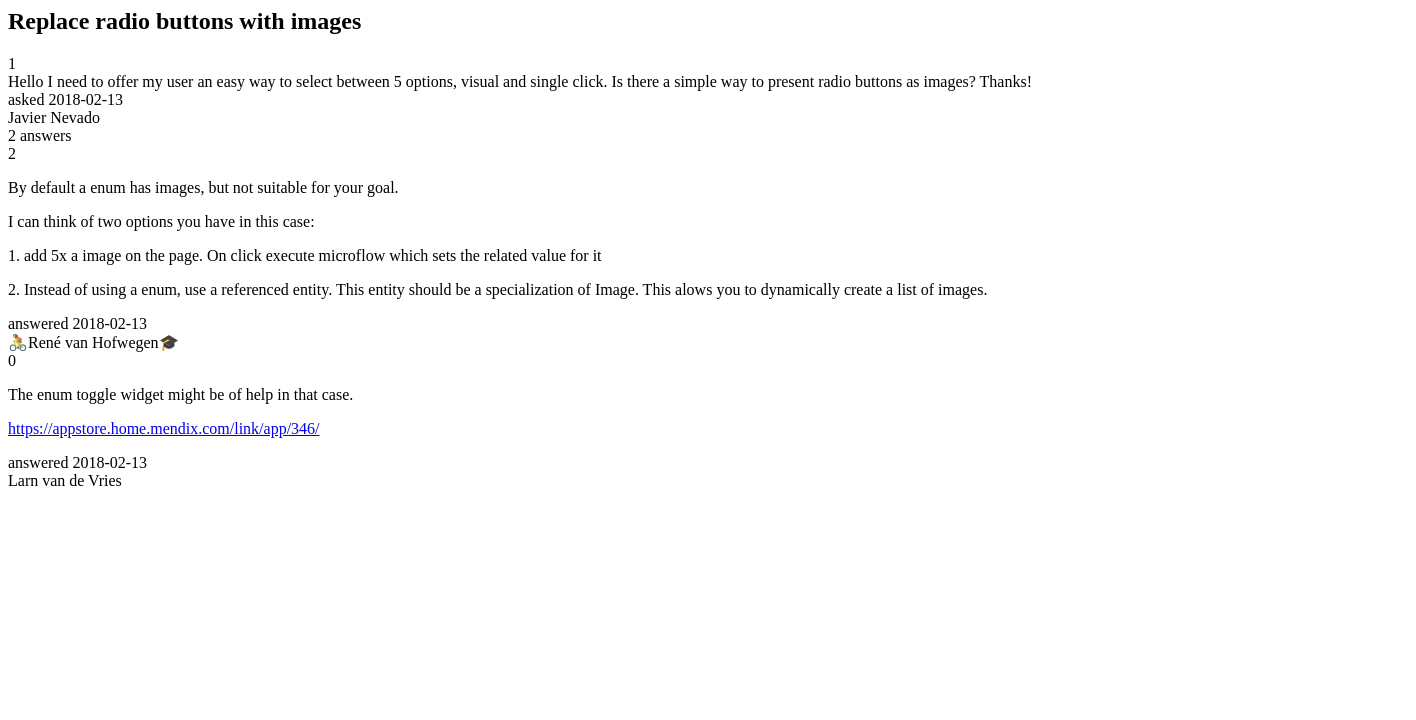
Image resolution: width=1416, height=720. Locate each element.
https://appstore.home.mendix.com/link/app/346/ (164, 428)
